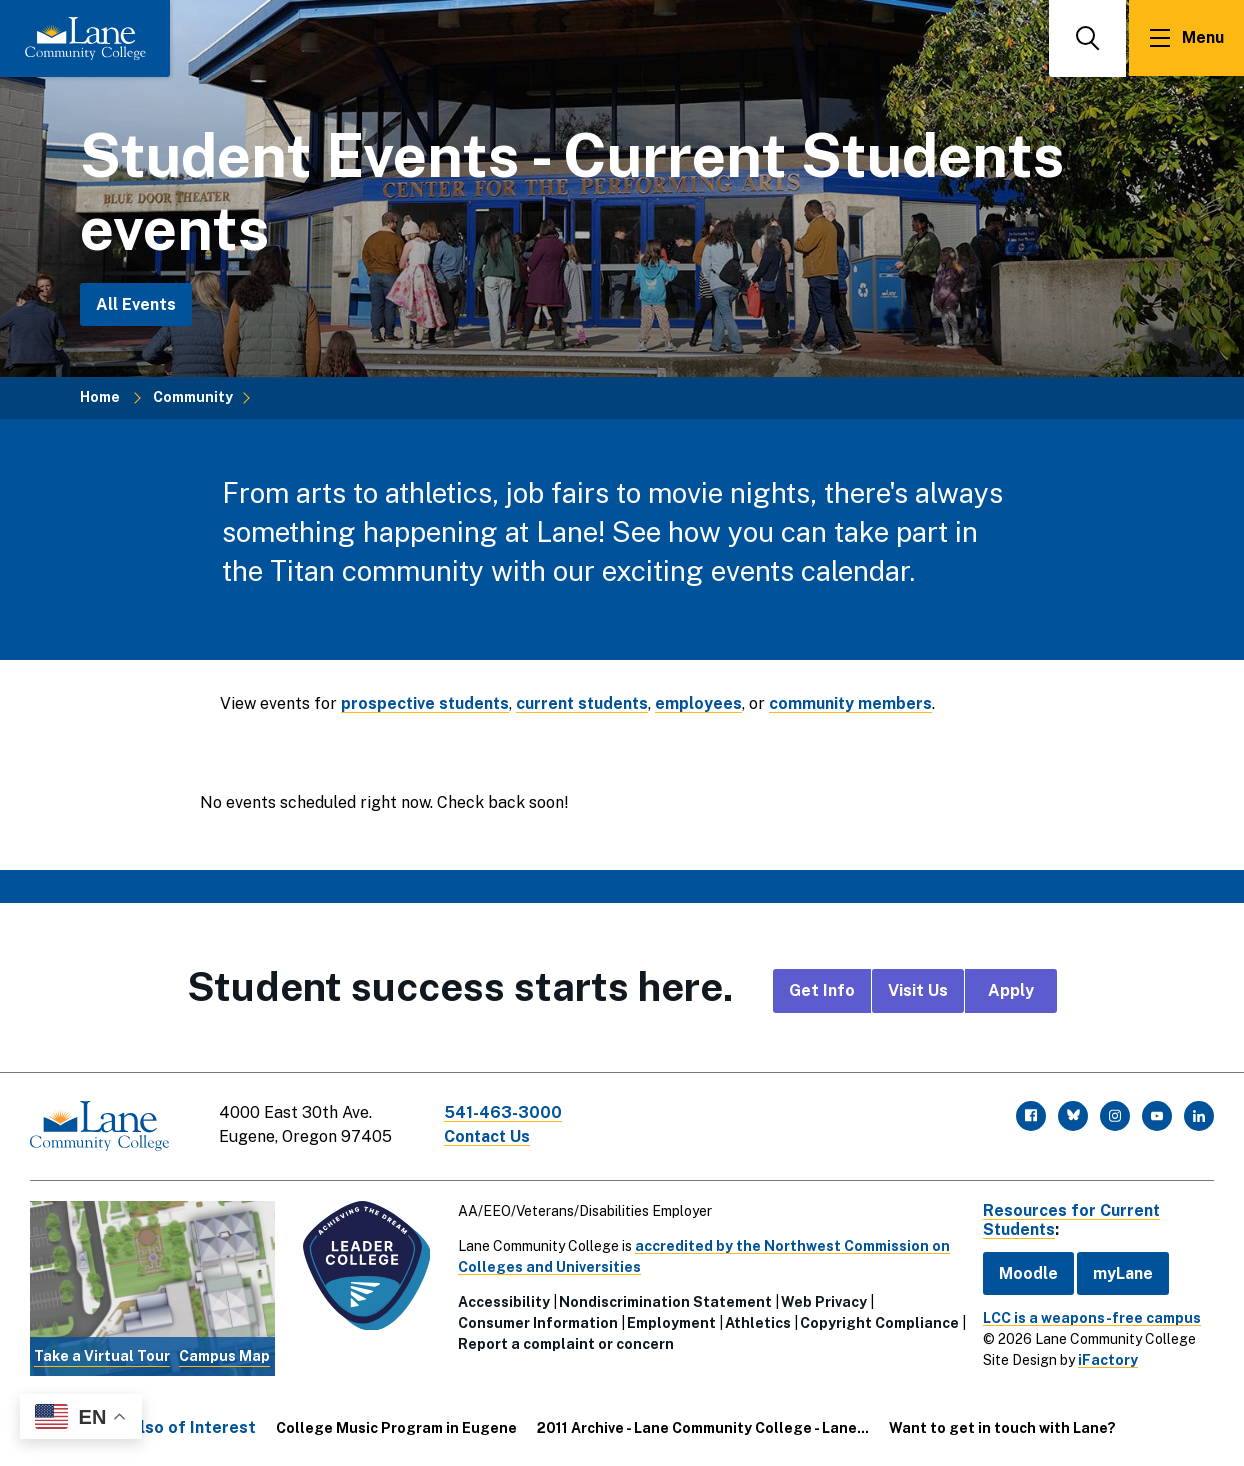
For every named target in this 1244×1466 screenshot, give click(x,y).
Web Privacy (823, 1301)
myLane (1121, 1272)
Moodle (1026, 1272)
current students (586, 703)
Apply (1011, 990)
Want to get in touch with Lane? (1002, 1427)
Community (193, 397)
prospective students (426, 703)
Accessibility (503, 1301)
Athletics (757, 1322)
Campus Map (224, 1355)
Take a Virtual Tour (102, 1355)
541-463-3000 (504, 1112)
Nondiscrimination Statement (664, 1301)
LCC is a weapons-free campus (1090, 1317)
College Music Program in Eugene (396, 1427)
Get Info (822, 990)
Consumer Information (537, 1322)
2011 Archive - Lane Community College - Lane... (703, 1427)
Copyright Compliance (536, 1343)
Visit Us (918, 990)
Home (100, 397)
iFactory (1106, 1359)
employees (704, 703)
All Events (136, 304)
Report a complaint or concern (733, 1343)
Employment (670, 1322)
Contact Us (489, 1136)
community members (857, 703)
